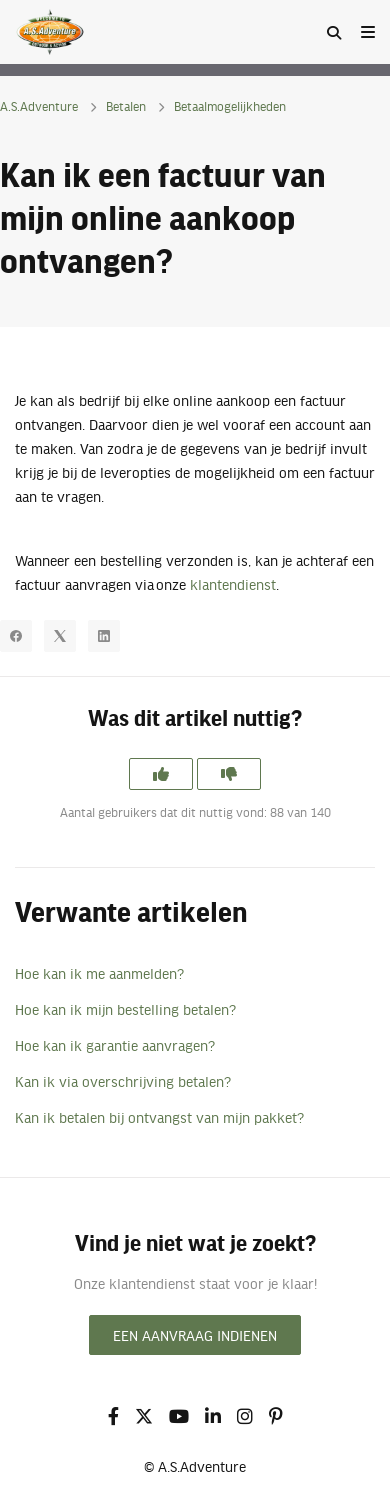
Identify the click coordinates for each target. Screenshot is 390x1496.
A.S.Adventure (39, 106)
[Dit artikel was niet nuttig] (229, 774)
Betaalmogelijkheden (230, 106)
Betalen (126, 106)
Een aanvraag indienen (195, 1335)
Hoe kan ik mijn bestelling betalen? (125, 1009)
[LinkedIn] (104, 636)
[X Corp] (60, 636)
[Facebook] (16, 636)
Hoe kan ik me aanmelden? (99, 973)
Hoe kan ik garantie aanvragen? (115, 1045)
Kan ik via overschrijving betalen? (123, 1081)
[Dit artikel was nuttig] (161, 774)
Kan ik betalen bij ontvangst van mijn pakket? (159, 1117)
